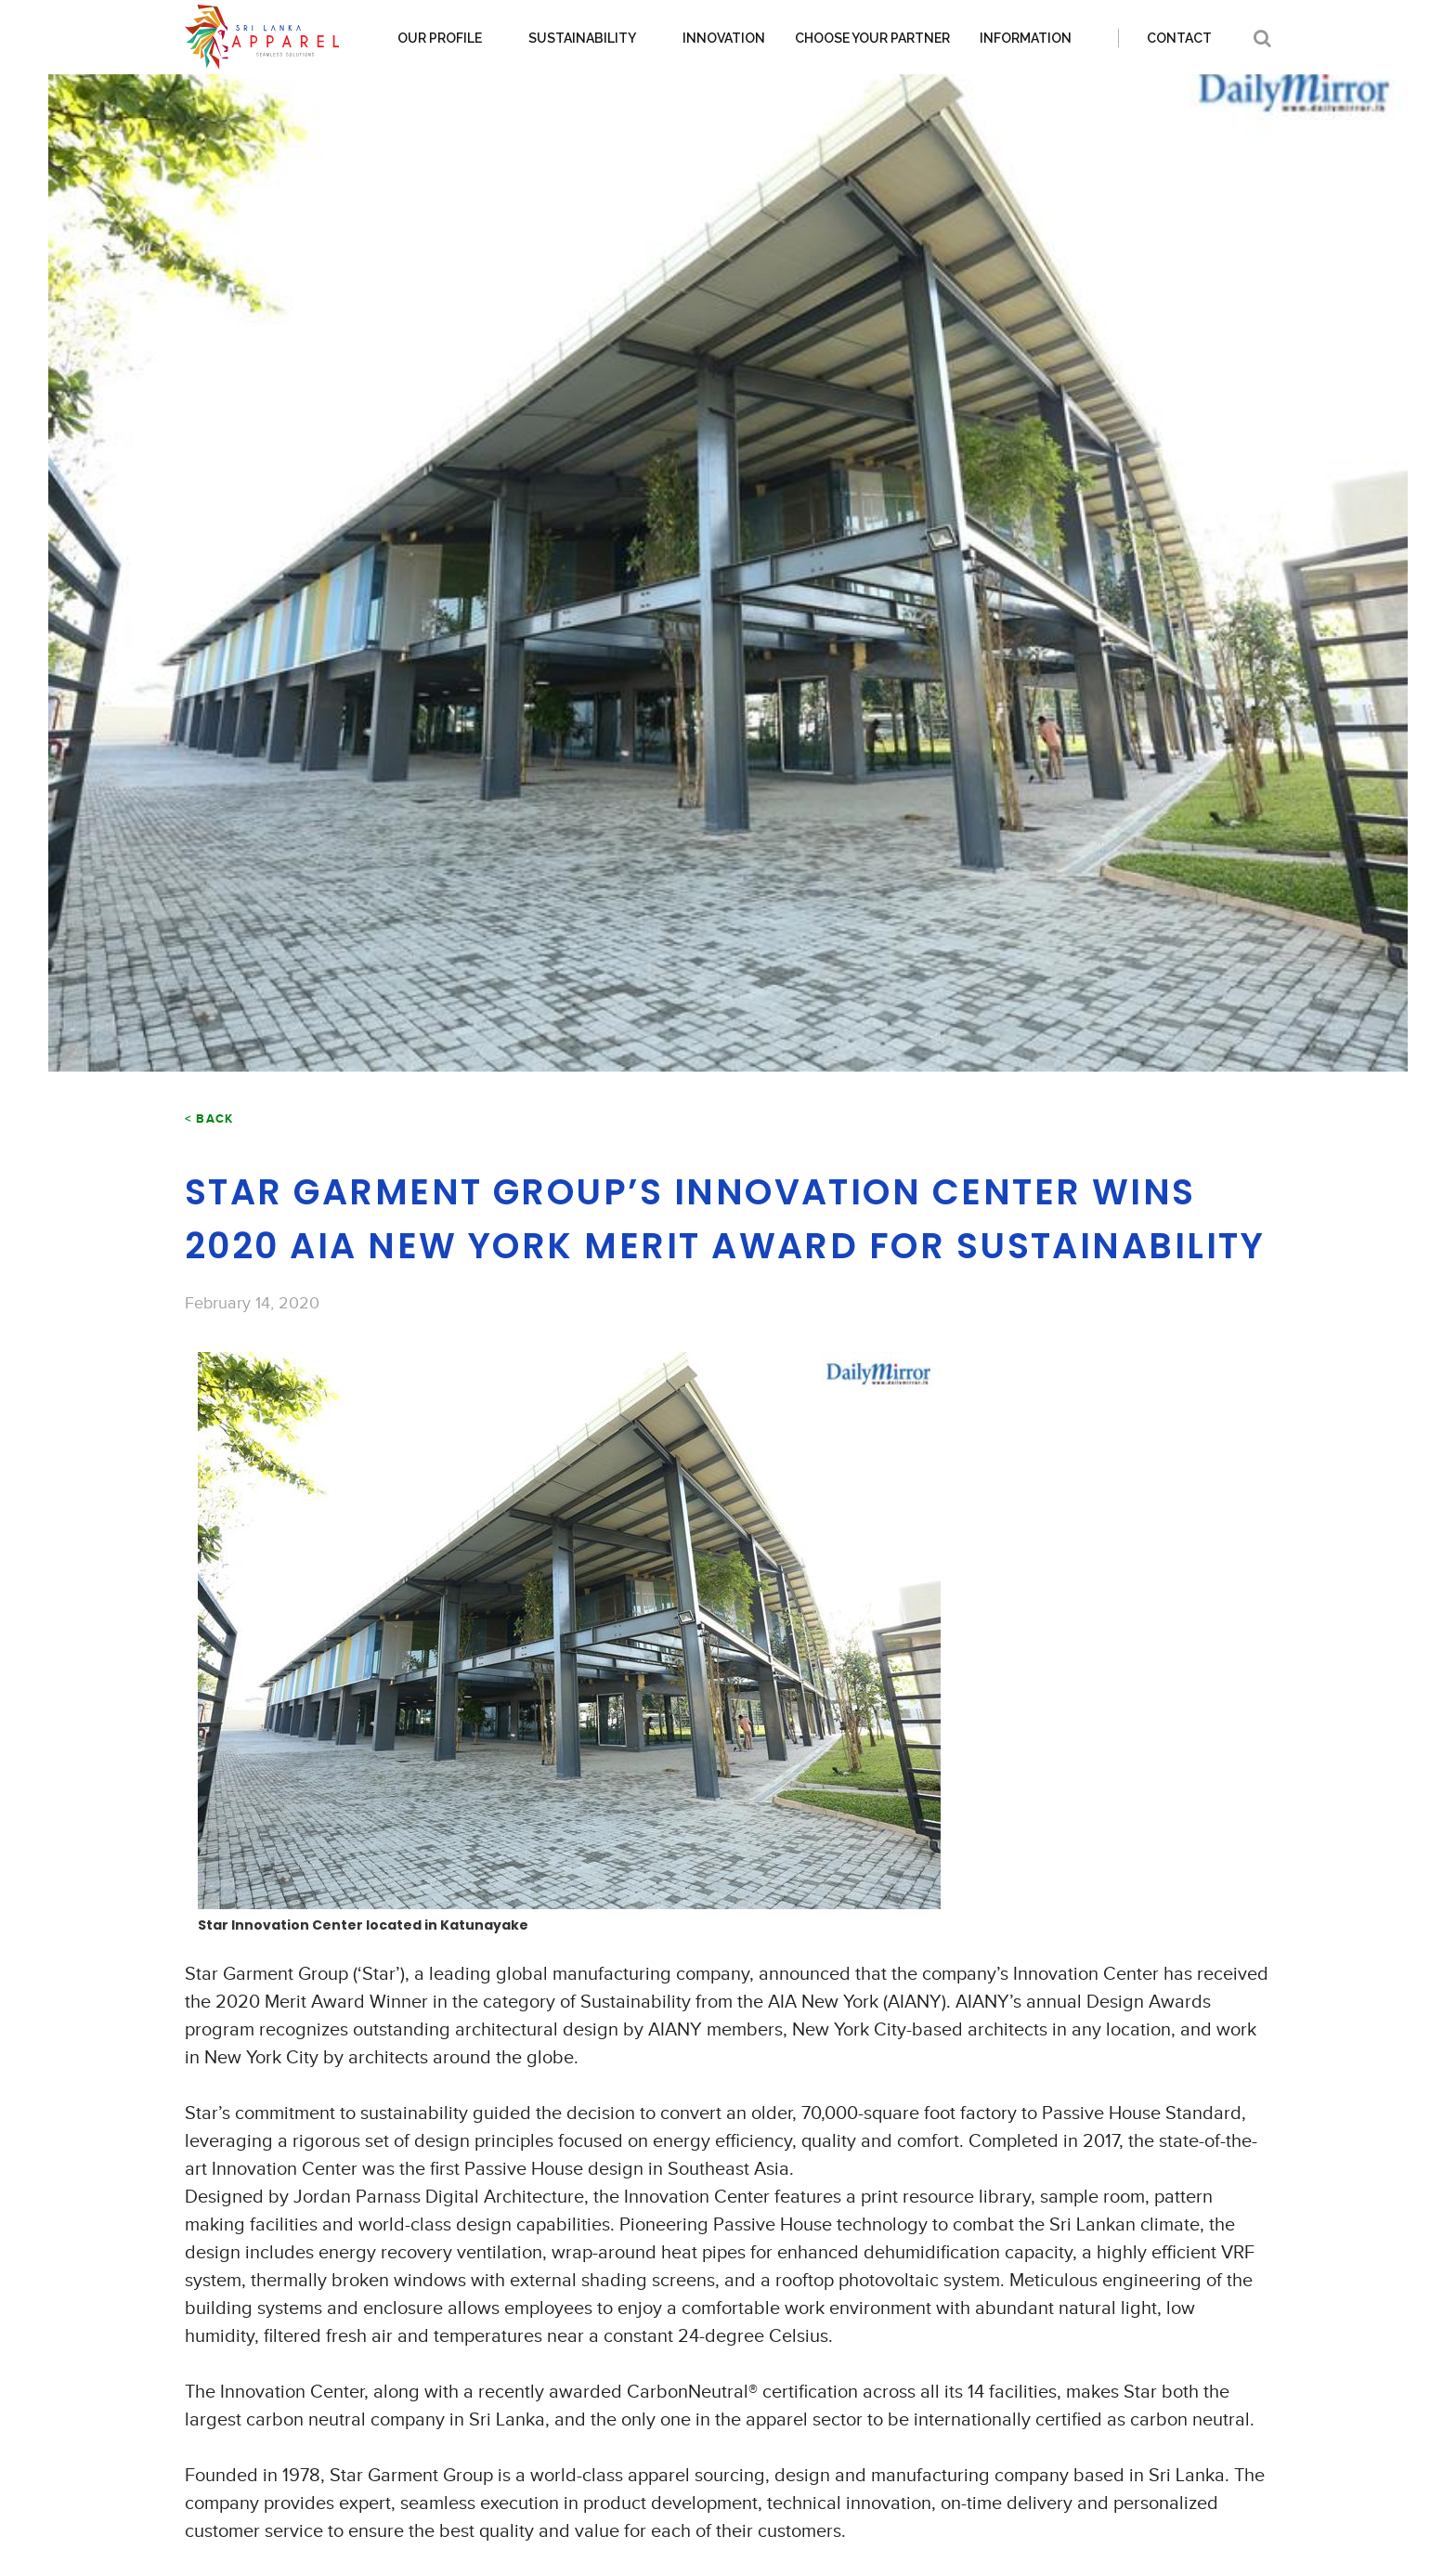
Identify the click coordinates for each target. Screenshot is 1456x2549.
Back (214, 1119)
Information (1026, 38)
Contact (1179, 38)
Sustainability (582, 38)
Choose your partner (872, 38)
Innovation (723, 38)
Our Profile (439, 38)
